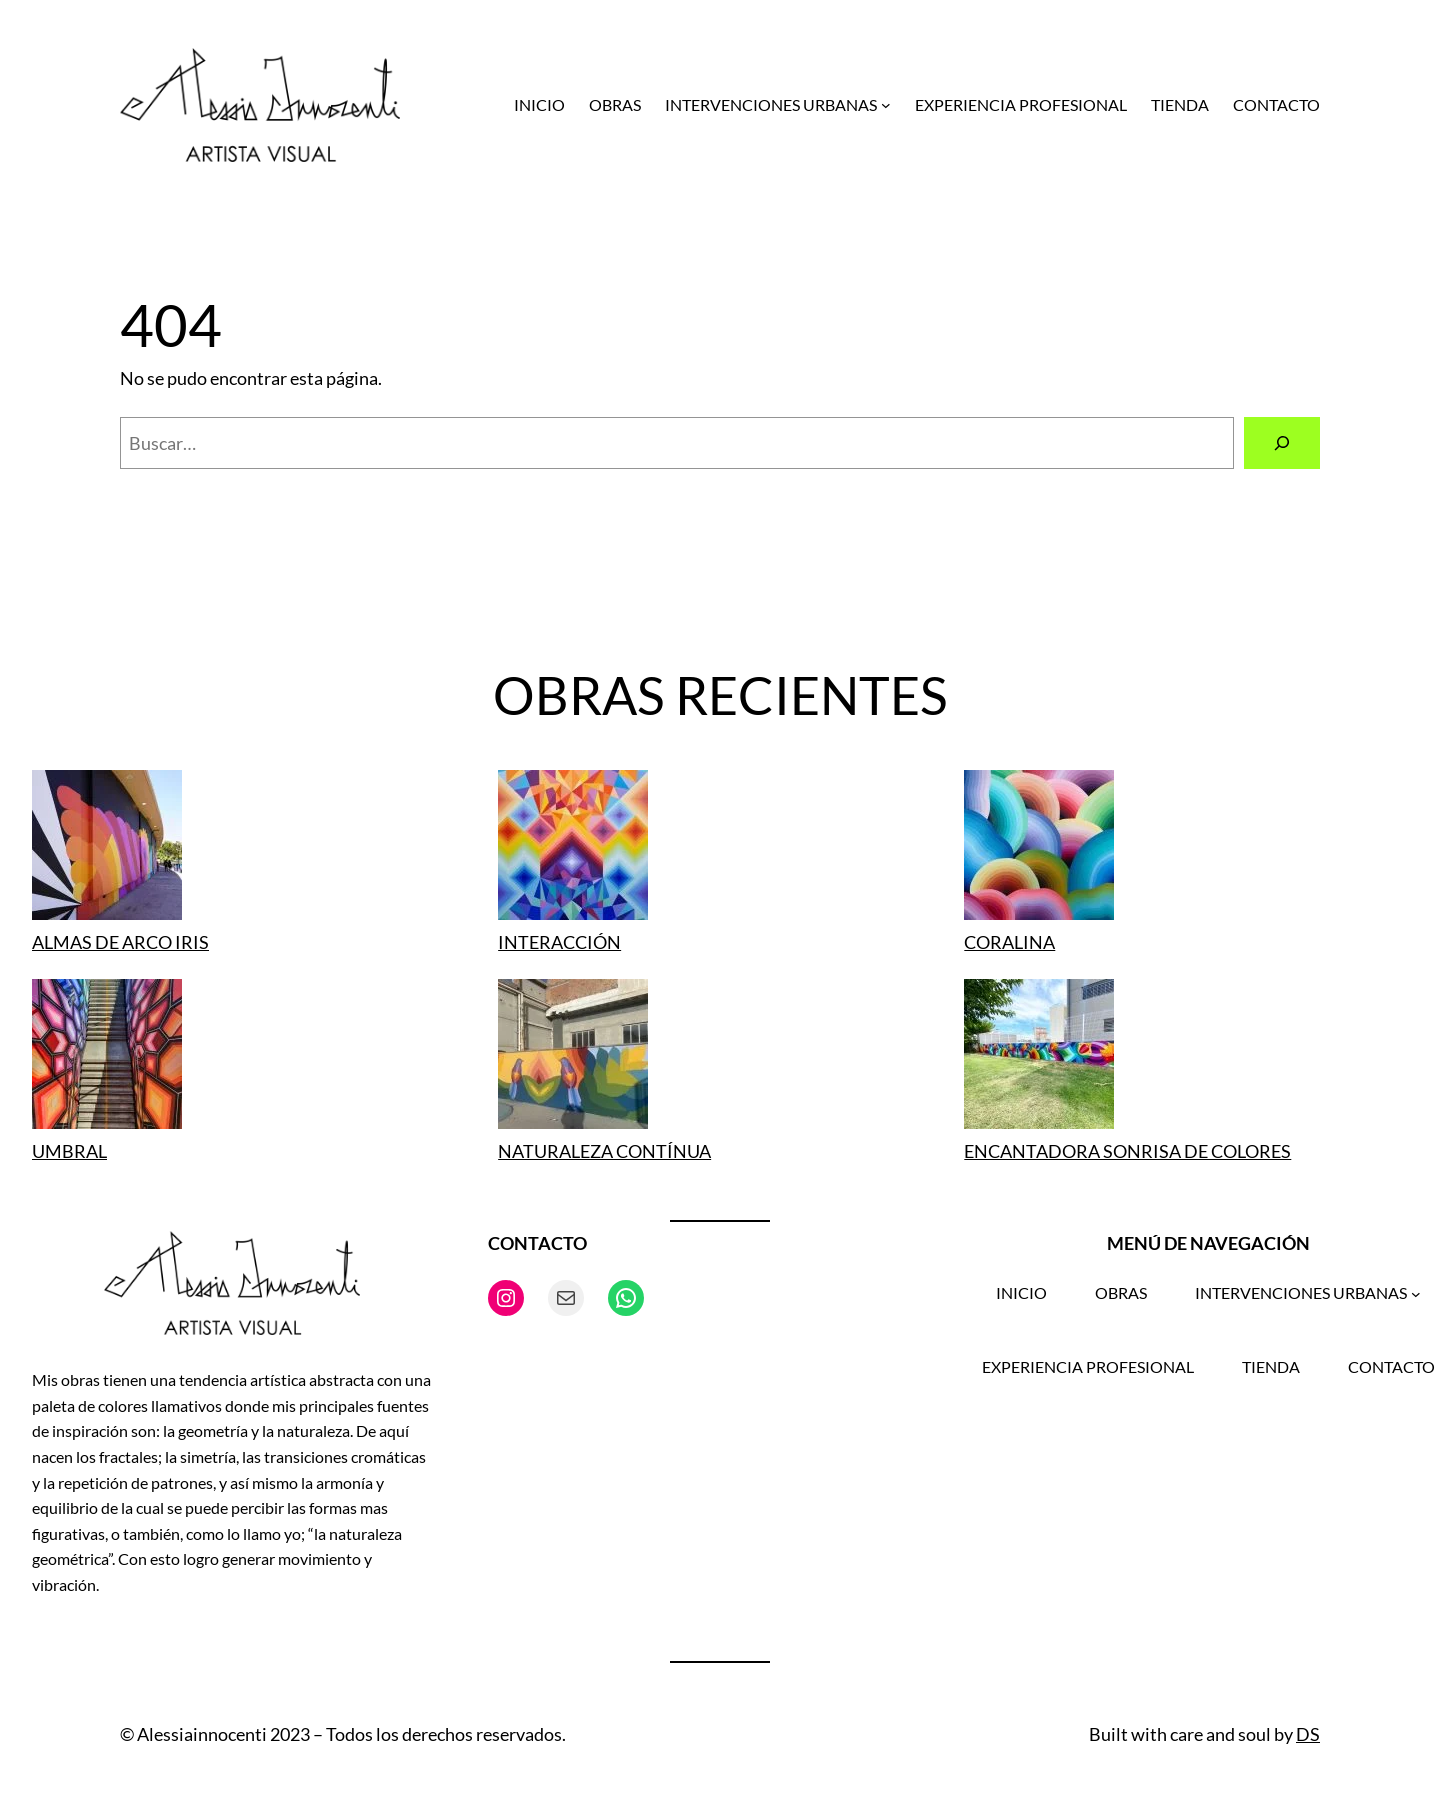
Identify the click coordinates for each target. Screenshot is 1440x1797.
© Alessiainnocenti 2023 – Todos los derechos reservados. (343, 1734)
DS (1308, 1734)
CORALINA (1009, 942)
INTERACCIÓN (559, 942)
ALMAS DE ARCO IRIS (120, 942)
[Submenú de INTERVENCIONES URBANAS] (886, 105)
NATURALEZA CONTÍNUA (604, 1151)
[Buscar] (1282, 443)
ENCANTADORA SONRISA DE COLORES (1127, 1151)
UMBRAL (69, 1151)
